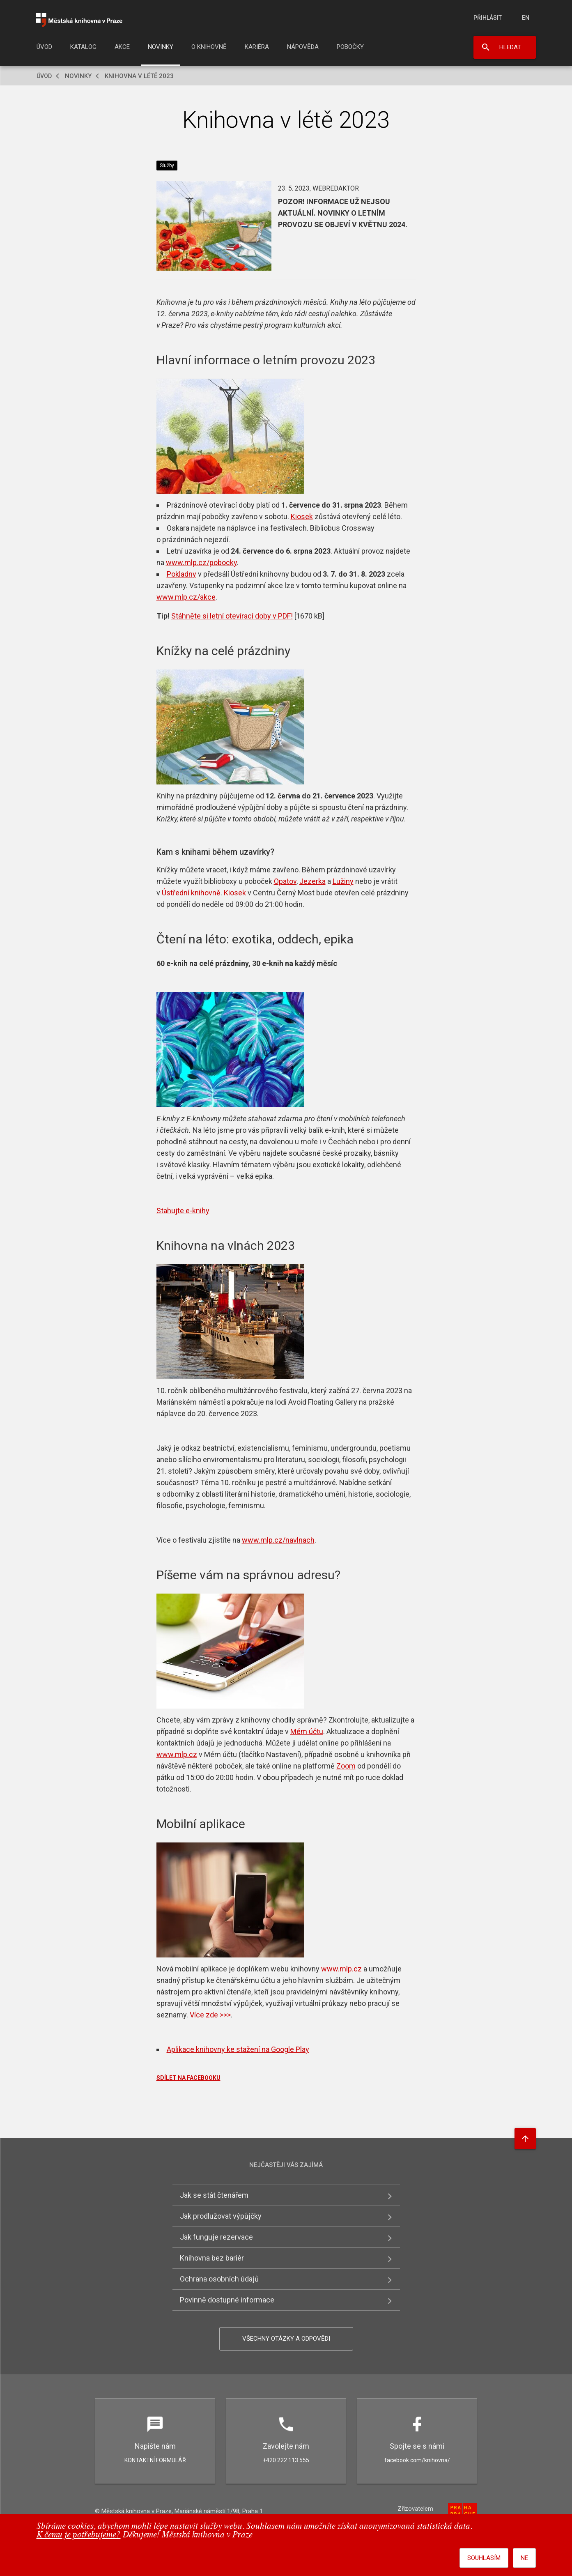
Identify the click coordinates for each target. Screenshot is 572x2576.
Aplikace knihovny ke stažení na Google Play (238, 2049)
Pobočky (350, 47)
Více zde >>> (210, 2014)
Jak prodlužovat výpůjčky (221, 2216)
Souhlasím (484, 2558)
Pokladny (181, 574)
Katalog (83, 47)
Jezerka (312, 881)
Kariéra (257, 47)
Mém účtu (306, 1731)
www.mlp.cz (176, 1754)
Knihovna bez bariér (212, 2258)
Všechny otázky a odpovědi (286, 2338)
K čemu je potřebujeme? (79, 2535)
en (525, 17)
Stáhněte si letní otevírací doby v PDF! (232, 616)
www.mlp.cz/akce (186, 597)
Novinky (160, 47)
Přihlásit (487, 17)
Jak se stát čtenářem (214, 2195)
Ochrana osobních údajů (219, 2279)
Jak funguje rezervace (216, 2237)
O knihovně (209, 47)
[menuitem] (44, 49)
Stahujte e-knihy (182, 1210)
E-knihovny (203, 1118)
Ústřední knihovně (191, 892)
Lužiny (343, 881)
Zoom (346, 1766)
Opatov (285, 881)
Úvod (44, 47)
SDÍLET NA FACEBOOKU (188, 2078)
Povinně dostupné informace (227, 2299)
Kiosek (302, 516)
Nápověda (303, 47)
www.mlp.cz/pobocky (201, 562)
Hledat (510, 47)
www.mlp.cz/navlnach (278, 1540)
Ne (524, 2558)
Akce (122, 47)
